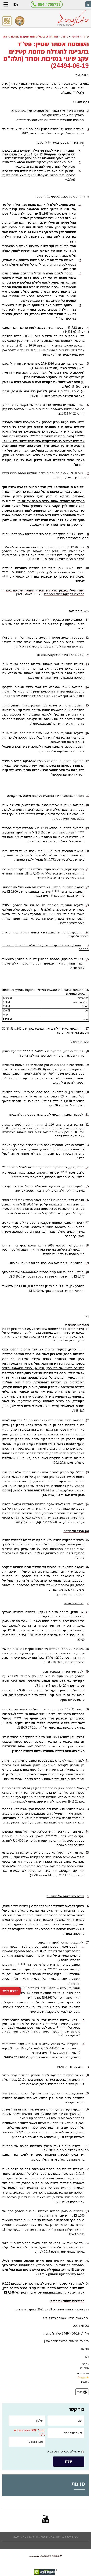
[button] (6, 4)
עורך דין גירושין (80, 36)
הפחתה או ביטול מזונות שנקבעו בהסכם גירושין (30, 36)
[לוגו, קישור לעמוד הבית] (73, 18)
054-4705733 (49, 4)
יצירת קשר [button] (10, 1949)
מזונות (64, 36)
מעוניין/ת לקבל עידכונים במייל (63, 2451)
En (15, 4)
